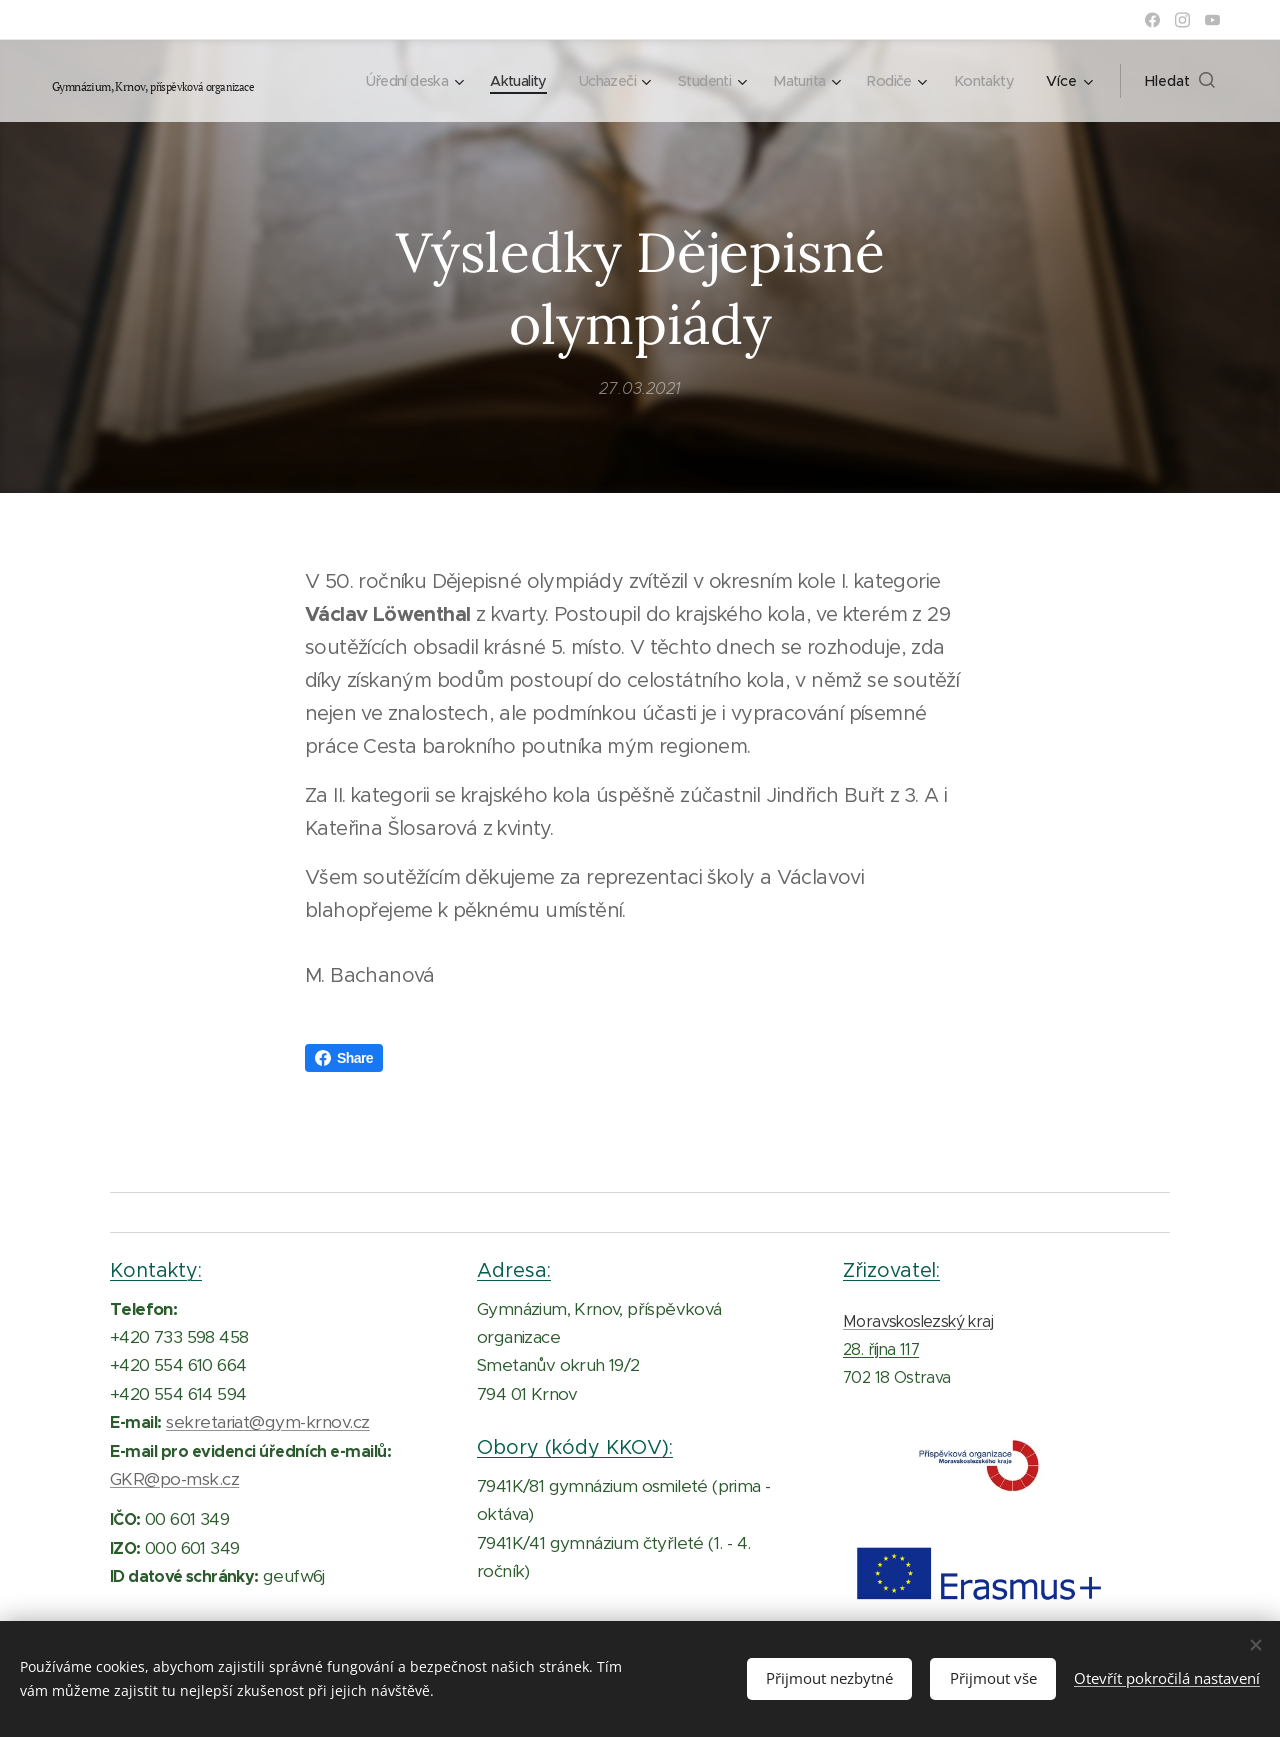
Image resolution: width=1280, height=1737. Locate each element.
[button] (1180, 81)
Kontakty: (156, 1270)
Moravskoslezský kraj (918, 1321)
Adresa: (514, 1270)
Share (344, 1058)
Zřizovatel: (891, 1270)
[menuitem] (386, 81)
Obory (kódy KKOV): (575, 1448)
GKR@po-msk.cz (174, 1479)
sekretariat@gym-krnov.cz (268, 1423)
